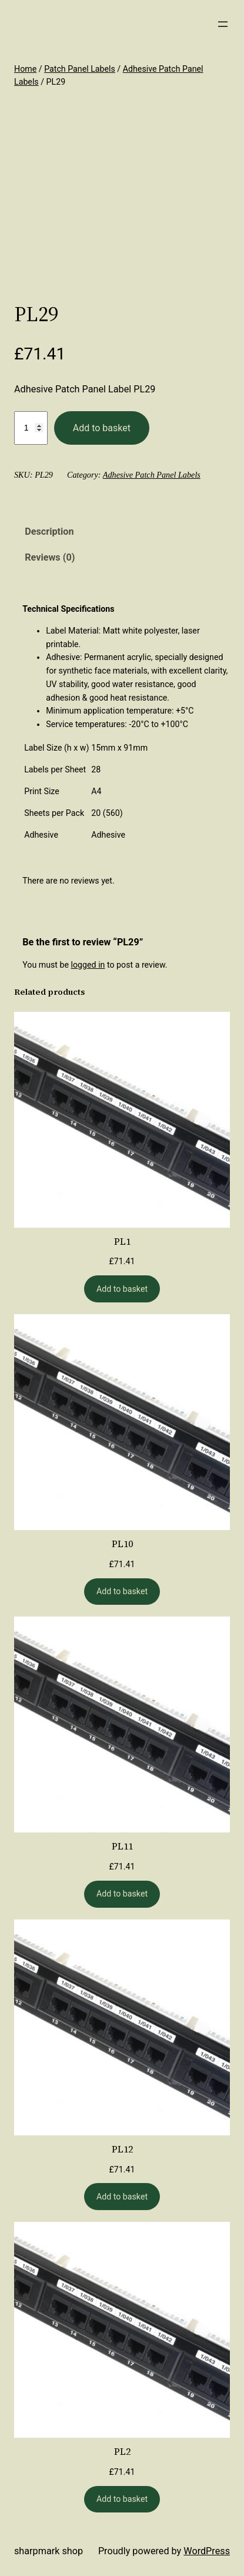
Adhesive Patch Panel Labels (151, 474)
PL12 (122, 2148)
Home (25, 69)
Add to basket (102, 428)
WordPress (206, 2551)
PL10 (122, 1543)
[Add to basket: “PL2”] (122, 2499)
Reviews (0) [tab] (50, 557)
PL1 (122, 1241)
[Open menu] (223, 24)
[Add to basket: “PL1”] (122, 1288)
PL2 (122, 2451)
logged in (88, 964)
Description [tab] (49, 531)
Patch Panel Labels (79, 69)
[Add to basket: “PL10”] (122, 1591)
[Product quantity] (31, 428)
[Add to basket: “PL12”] (122, 2196)
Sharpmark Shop (48, 2551)
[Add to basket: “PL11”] (122, 1894)
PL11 (122, 1845)
